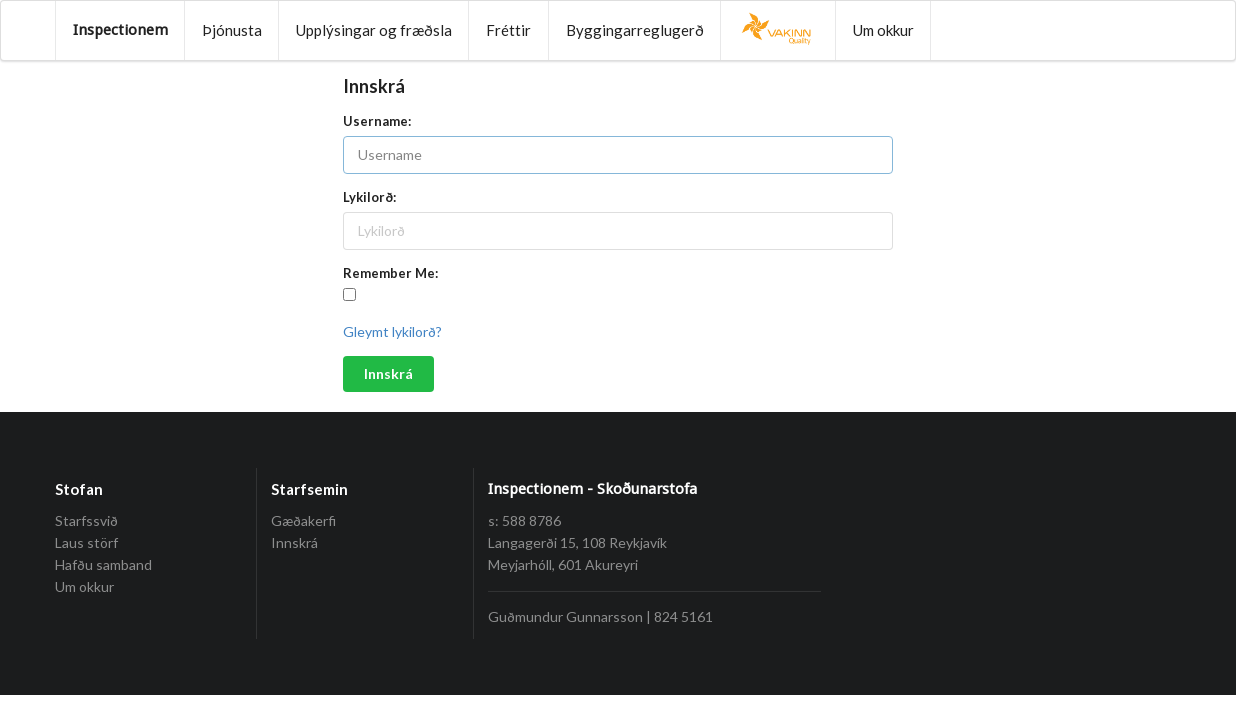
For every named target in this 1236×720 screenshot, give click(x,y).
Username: (377, 121)
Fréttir (508, 30)
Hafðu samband (103, 564)
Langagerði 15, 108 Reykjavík (577, 542)
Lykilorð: (369, 197)
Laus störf (86, 542)
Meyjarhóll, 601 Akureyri (563, 564)
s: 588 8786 (524, 520)
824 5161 (683, 616)
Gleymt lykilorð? (392, 331)
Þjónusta (232, 30)
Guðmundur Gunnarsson (565, 616)
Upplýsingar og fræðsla (374, 30)
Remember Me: (390, 273)
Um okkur (883, 30)
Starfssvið (86, 521)
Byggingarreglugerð (635, 30)
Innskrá (388, 373)
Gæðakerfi (303, 521)
